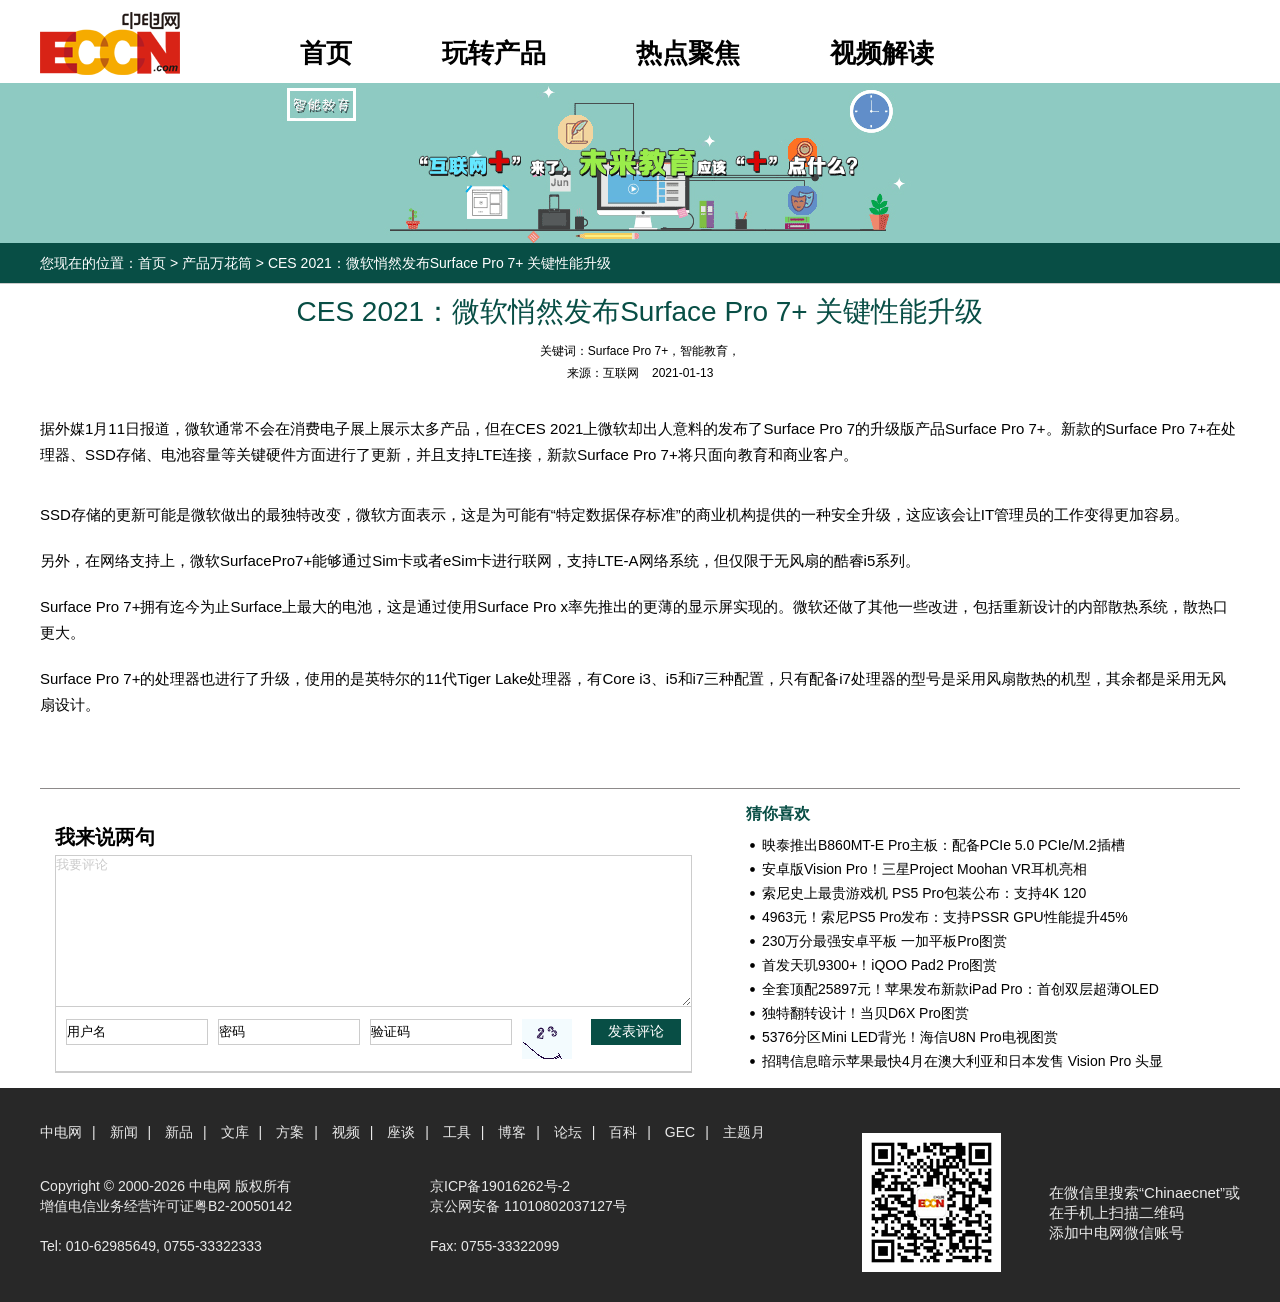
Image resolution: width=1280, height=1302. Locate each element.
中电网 (61, 1132)
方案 (290, 1132)
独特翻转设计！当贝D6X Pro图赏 (865, 1013)
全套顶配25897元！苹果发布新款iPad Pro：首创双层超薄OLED (960, 989)
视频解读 (882, 53)
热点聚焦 (688, 53)
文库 (235, 1132)
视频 (346, 1132)
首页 (326, 53)
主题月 (744, 1132)
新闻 (124, 1132)
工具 (457, 1132)
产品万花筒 (217, 263)
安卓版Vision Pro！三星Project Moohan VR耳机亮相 (924, 869)
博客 (512, 1132)
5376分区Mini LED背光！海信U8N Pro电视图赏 (910, 1037)
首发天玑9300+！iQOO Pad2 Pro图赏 (879, 965)
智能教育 (704, 351)
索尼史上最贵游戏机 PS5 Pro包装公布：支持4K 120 (924, 893)
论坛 (568, 1132)
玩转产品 (494, 53)
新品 (179, 1132)
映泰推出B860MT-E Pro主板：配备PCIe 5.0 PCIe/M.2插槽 (943, 845)
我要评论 (373, 931)
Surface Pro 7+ (628, 351)
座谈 (401, 1132)
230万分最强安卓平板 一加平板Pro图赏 (884, 941)
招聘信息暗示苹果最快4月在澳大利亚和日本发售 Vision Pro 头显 (962, 1061)
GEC (680, 1132)
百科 (623, 1132)
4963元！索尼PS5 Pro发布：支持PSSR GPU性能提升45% (945, 917)
